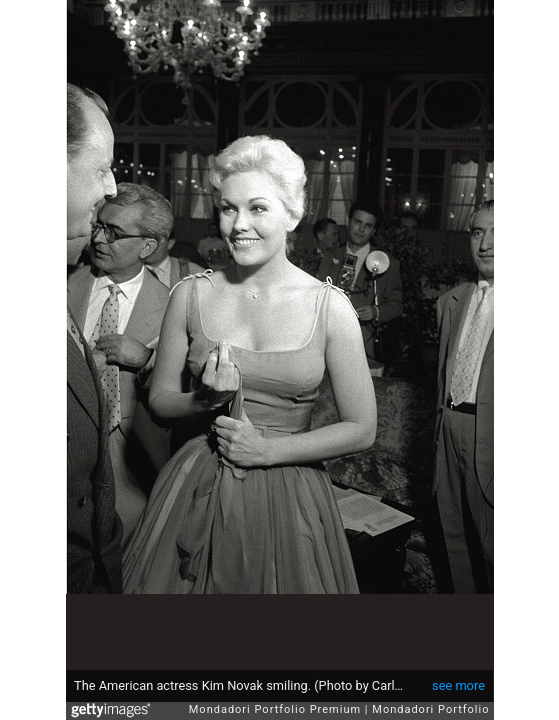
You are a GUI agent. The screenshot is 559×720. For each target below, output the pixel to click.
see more (458, 685)
